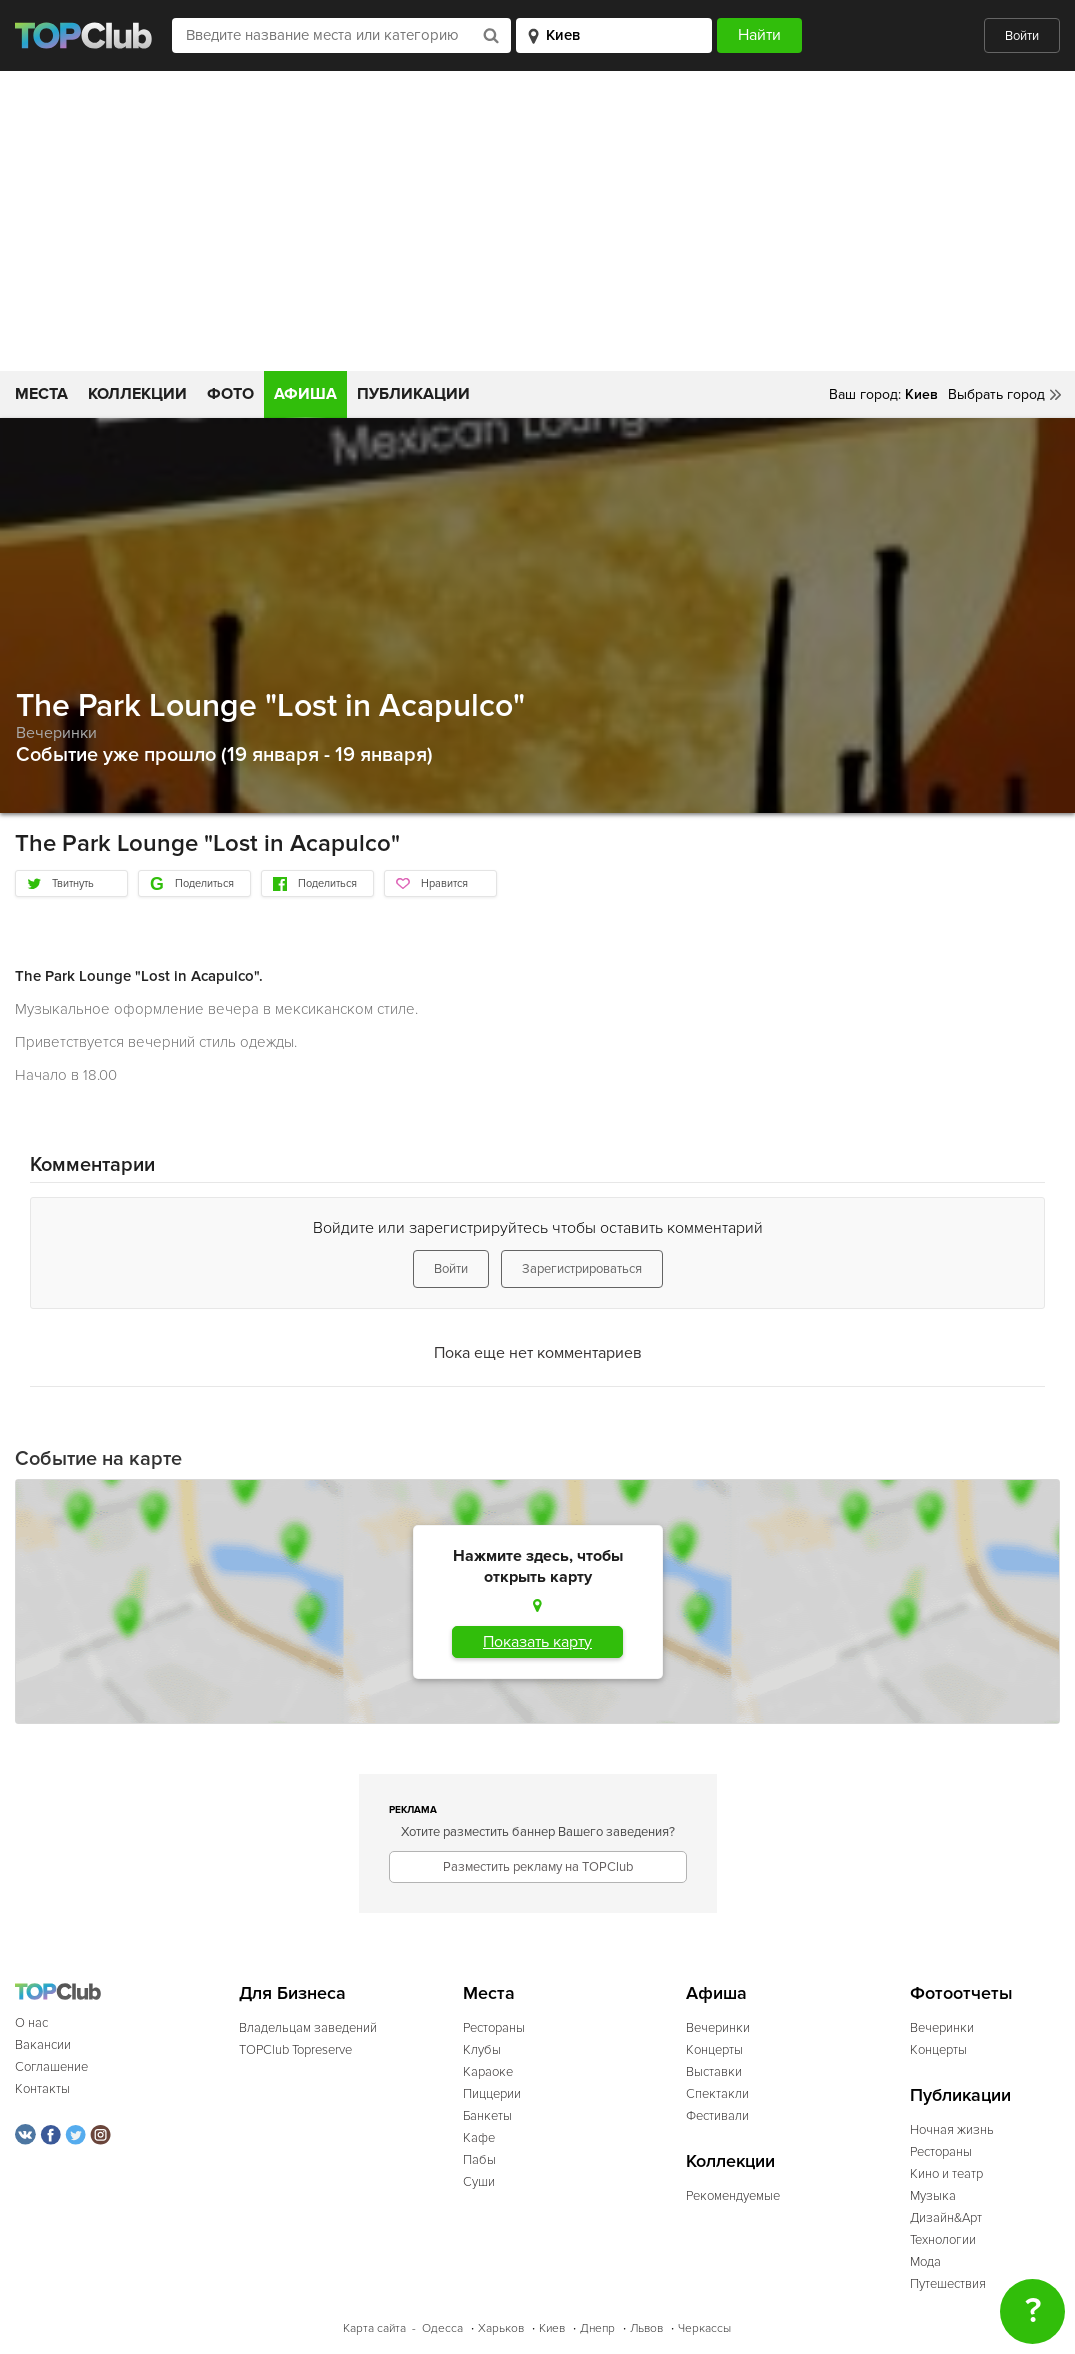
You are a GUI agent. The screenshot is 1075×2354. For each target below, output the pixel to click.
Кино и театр (946, 2174)
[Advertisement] (537, 221)
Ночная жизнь (952, 2130)
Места (41, 394)
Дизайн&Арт (946, 2218)
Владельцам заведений (308, 2028)
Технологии (943, 2240)
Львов (646, 2328)
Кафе (479, 2138)
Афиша (305, 394)
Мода (925, 2262)
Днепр (597, 2328)
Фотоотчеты (961, 1993)
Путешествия (948, 2284)
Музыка (933, 2196)
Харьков (501, 2328)
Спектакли (717, 2094)
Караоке (488, 2072)
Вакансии (43, 2045)
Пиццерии (492, 2094)
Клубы (482, 2050)
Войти (1022, 36)
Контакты (42, 2089)
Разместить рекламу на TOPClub (538, 1867)
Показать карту (537, 1642)
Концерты (714, 2050)
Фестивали (717, 2116)
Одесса (442, 2328)
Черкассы (704, 2328)
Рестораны (494, 2028)
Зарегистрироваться (582, 1269)
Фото (230, 394)
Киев (552, 2328)
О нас (31, 2023)
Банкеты (487, 2116)
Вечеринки (56, 733)
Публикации (413, 394)
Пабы (479, 2160)
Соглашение (51, 2067)
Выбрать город (996, 394)
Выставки (714, 2072)
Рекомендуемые (733, 2196)
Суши (479, 2182)
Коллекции (137, 394)
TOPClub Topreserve (295, 2050)
